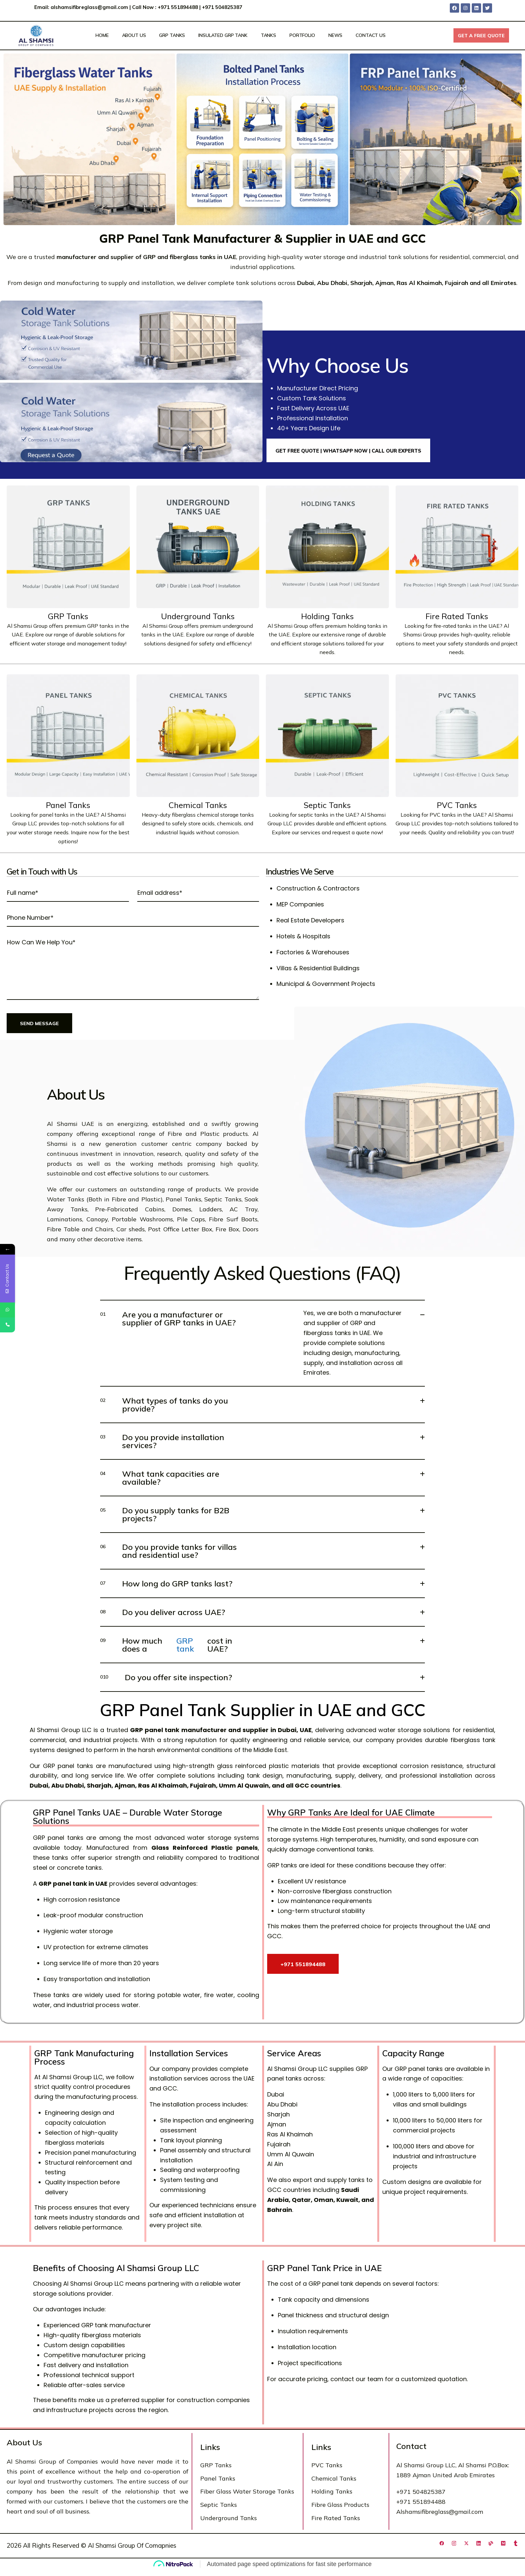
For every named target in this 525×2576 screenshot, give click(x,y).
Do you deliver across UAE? (162, 1612)
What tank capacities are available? (159, 1478)
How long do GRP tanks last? (166, 1583)
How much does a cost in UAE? (166, 1645)
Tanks (268, 35)
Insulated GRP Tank (222, 35)
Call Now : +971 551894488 (165, 7)
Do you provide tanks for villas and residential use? (168, 1551)
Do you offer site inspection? (166, 1677)
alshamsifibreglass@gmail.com (89, 7)
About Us (134, 35)
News (335, 35)
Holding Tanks (327, 616)
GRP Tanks (172, 35)
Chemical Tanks (198, 805)
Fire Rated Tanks (457, 616)
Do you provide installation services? (162, 1441)
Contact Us (371, 35)
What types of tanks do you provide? (164, 1405)
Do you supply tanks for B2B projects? (164, 1514)
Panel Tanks (68, 805)
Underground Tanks (198, 616)
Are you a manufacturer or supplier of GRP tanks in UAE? (168, 1318)
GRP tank (185, 1645)
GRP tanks (100, 625)
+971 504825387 (223, 7)
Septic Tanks (327, 805)
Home (101, 35)
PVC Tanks (457, 805)
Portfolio (302, 35)
